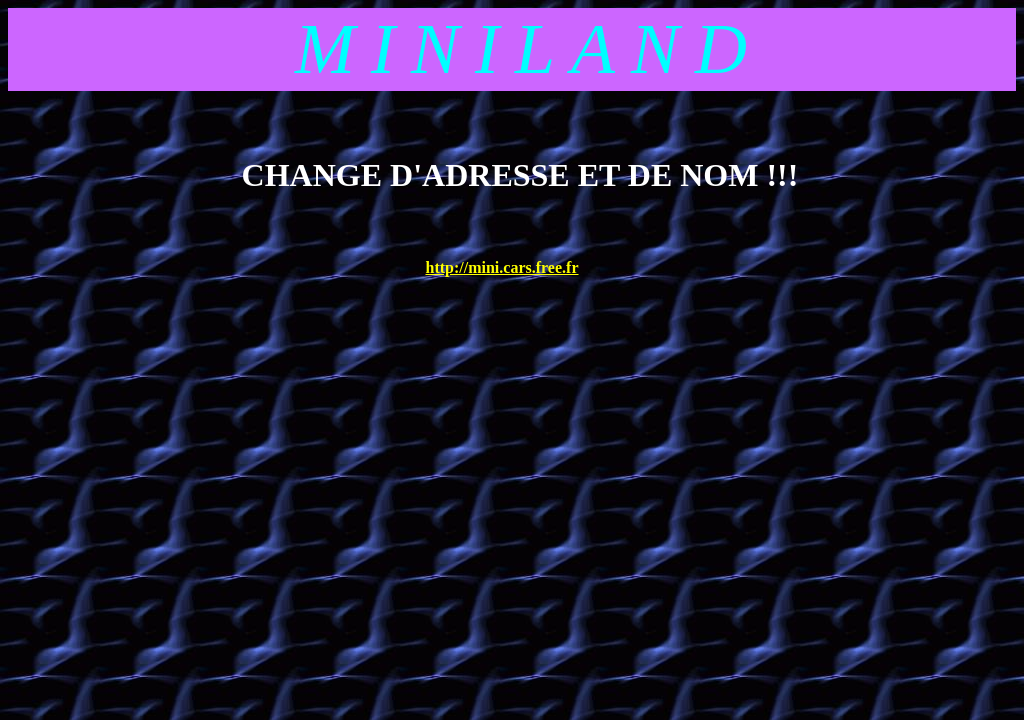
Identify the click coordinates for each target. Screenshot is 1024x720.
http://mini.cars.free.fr (502, 267)
